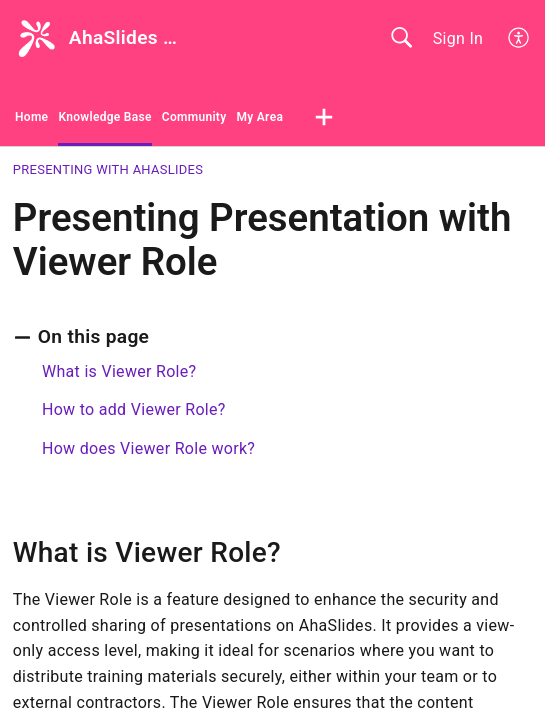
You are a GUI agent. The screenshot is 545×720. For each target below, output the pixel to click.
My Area (259, 117)
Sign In (458, 38)
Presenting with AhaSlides (108, 169)
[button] (519, 38)
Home (31, 117)
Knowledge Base (104, 117)
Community (194, 117)
